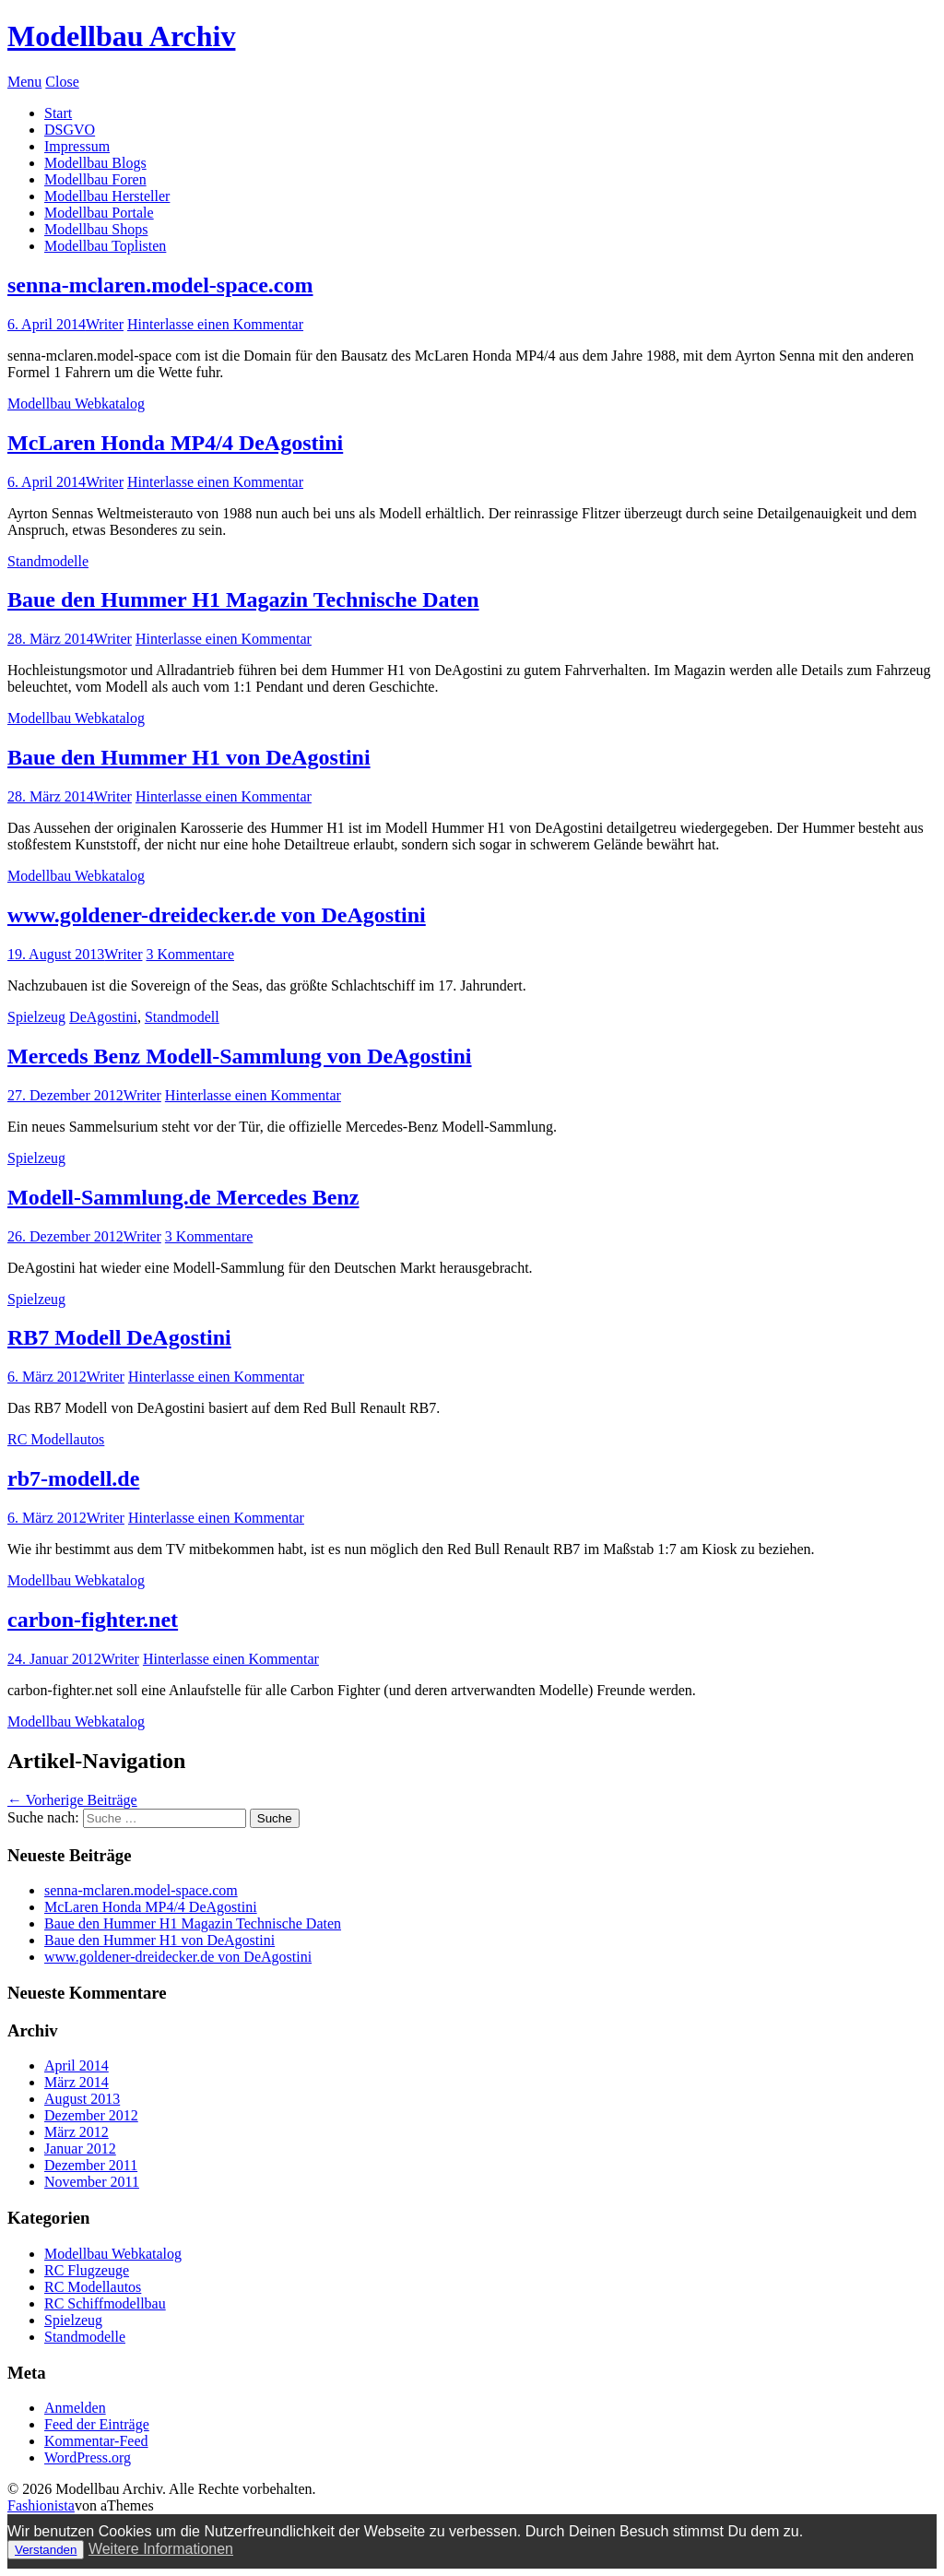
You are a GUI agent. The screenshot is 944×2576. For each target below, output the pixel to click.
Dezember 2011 (90, 2165)
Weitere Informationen (160, 2549)
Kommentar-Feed (96, 2441)
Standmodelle (47, 561)
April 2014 (76, 2065)
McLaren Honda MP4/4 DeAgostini (175, 443)
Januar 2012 (80, 2148)
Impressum (77, 146)
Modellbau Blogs (95, 163)
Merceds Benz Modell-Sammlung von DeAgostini (239, 1056)
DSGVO (69, 129)
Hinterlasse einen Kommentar (215, 324)
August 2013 (82, 2099)
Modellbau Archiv (121, 36)
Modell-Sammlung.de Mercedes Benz (183, 1197)
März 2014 (76, 2082)
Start (58, 113)
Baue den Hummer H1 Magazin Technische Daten (243, 599)
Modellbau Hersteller (107, 196)
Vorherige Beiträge (72, 1800)
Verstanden (46, 2550)
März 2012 (76, 2132)
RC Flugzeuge (86, 2270)
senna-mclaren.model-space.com (160, 285)
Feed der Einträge (96, 2424)
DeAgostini (103, 1017)
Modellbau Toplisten (105, 246)
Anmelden (75, 2408)
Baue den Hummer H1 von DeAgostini (189, 757)
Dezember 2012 (91, 2115)
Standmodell (182, 1017)
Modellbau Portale (99, 212)
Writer (105, 324)
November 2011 (91, 2182)
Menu (24, 81)
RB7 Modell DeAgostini (119, 1337)
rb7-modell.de (73, 1478)
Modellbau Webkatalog (76, 403)
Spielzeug (36, 1017)
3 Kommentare (190, 954)
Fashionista (41, 2505)
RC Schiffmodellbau (105, 2303)
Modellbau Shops (96, 229)
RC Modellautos (55, 1439)
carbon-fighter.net (92, 1620)
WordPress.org (87, 2457)
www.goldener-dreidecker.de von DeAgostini (216, 915)
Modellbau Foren (95, 179)
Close (61, 81)
